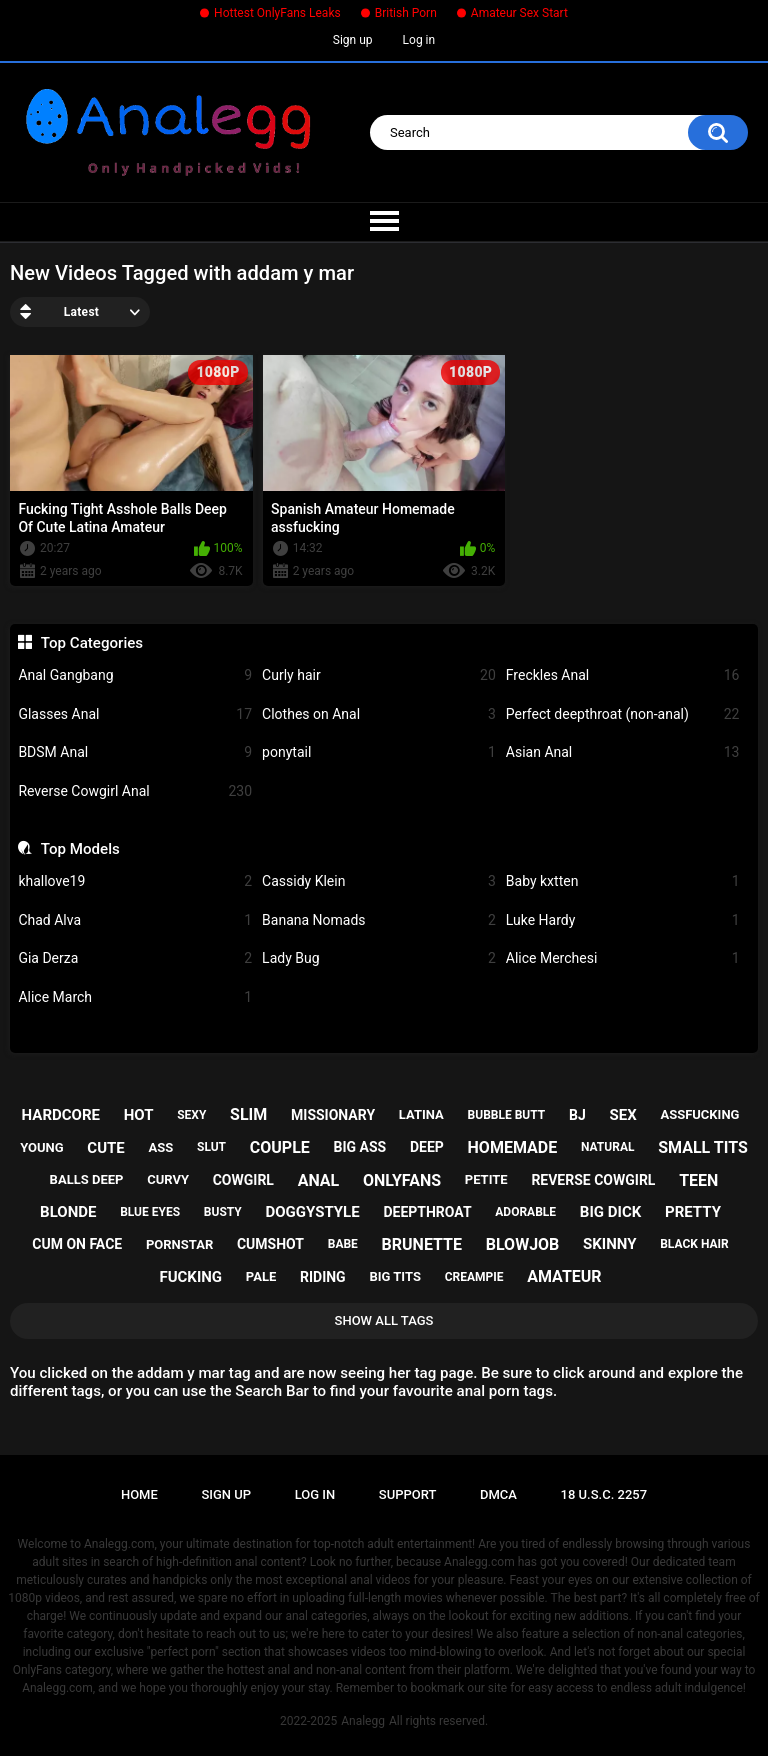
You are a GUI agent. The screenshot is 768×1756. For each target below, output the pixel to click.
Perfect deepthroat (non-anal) (623, 714)
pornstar (179, 1244)
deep (427, 1147)
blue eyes (150, 1212)
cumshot (270, 1244)
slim (248, 1114)
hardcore (61, 1115)
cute (105, 1148)
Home (139, 1494)
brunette (422, 1244)
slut (211, 1147)
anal (319, 1180)
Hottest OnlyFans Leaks (277, 13)
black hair (694, 1244)
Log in (419, 40)
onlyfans (402, 1180)
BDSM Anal (135, 752)
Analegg (363, 1721)
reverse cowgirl (593, 1180)
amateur (564, 1276)
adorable (525, 1212)
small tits (703, 1147)
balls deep (87, 1179)
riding (323, 1277)
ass (161, 1147)
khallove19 (135, 881)
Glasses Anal (135, 714)
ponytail (379, 752)
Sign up (353, 40)
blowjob (523, 1244)
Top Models (80, 849)
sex (622, 1115)
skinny (609, 1244)
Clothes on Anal (379, 714)
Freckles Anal (623, 675)
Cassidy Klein (379, 881)
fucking (190, 1277)
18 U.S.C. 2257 (604, 1494)
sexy (191, 1115)
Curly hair (379, 675)
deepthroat (427, 1212)
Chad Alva (135, 920)
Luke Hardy (623, 920)
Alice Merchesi (623, 958)
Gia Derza (135, 958)
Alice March (135, 997)
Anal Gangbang (135, 675)
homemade (513, 1147)
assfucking (699, 1114)
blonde (68, 1212)
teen (698, 1180)
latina (421, 1114)
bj (577, 1115)
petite (486, 1179)
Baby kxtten (623, 881)
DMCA (498, 1494)
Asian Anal (623, 752)
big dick (610, 1212)
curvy (168, 1179)
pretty (693, 1212)
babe (343, 1244)
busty (223, 1212)
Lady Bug (379, 958)
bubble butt (507, 1115)
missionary (333, 1115)
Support (408, 1494)
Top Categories (92, 643)
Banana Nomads (379, 920)
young (41, 1147)
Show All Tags (384, 1320)
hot (139, 1115)
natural (608, 1147)
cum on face (77, 1244)
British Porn (406, 13)
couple (280, 1147)
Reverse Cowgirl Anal (135, 791)
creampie (474, 1277)
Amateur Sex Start (519, 13)
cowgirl (243, 1180)
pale (261, 1276)
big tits (394, 1276)
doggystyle (312, 1212)
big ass (360, 1147)
